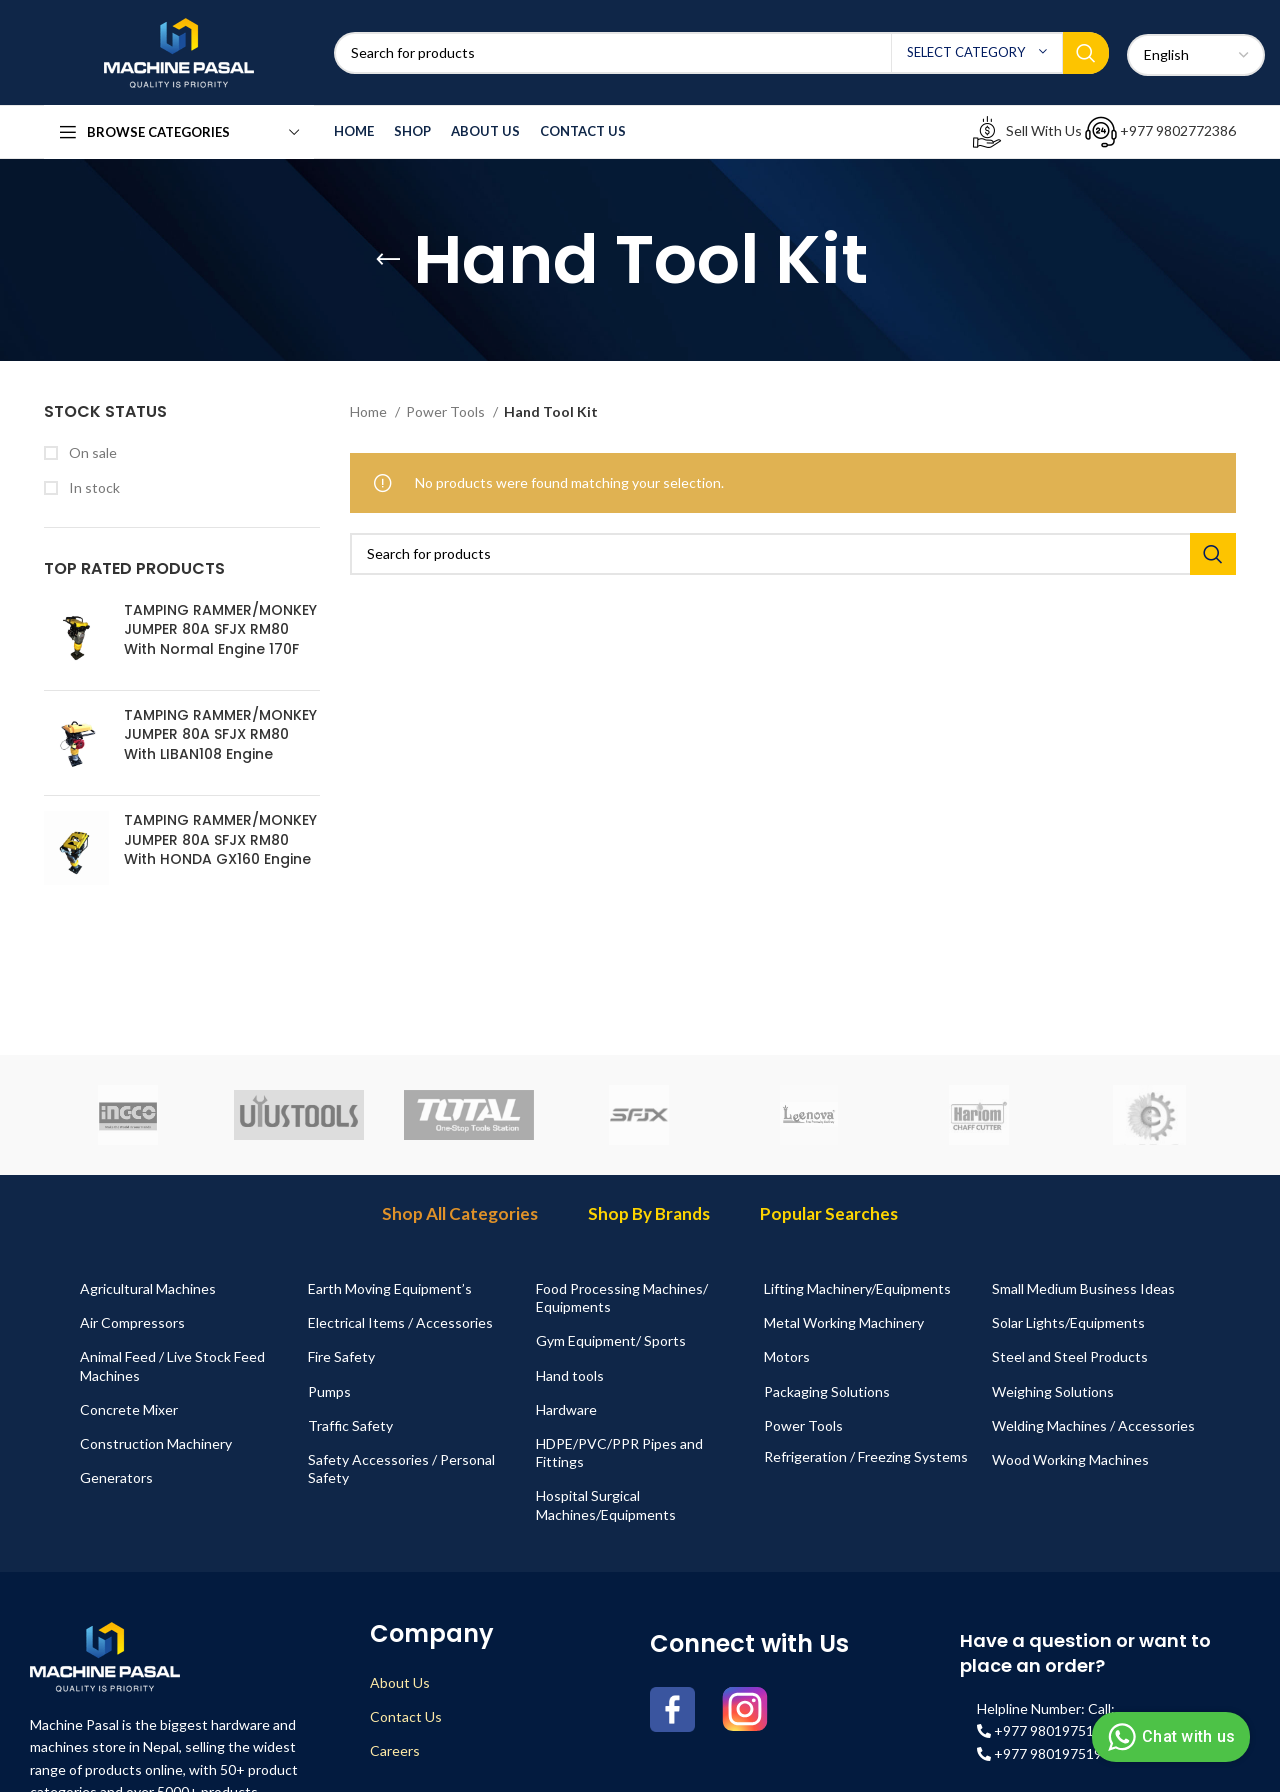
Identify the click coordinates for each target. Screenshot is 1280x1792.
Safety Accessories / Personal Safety (401, 1468)
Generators (116, 1477)
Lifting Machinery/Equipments (857, 1288)
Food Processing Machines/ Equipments (622, 1297)
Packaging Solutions (827, 1391)
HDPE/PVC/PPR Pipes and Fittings (619, 1452)
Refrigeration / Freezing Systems (866, 1456)
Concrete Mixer (129, 1409)
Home (370, 411)
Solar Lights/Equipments (1068, 1322)
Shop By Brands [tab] (649, 1213)
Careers (395, 1750)
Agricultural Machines (148, 1288)
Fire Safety (341, 1356)
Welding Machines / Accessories (1093, 1425)
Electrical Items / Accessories (400, 1322)
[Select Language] (1196, 55)
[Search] (721, 53)
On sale (91, 452)
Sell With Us (1028, 130)
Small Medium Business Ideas (1083, 1288)
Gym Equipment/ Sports (611, 1340)
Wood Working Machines (1070, 1459)
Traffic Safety (350, 1425)
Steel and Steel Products (1070, 1356)
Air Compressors (132, 1322)
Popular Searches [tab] (829, 1213)
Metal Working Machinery (844, 1322)
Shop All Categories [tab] (460, 1213)
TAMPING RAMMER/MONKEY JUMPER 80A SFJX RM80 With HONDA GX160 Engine (220, 840)
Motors (787, 1356)
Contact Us (406, 1716)
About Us (400, 1682)
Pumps (329, 1391)
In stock (93, 487)
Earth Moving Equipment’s (390, 1288)
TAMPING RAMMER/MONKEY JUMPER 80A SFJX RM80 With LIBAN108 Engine (220, 735)
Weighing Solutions (1053, 1391)
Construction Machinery (156, 1443)
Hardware (566, 1409)
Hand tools (570, 1375)
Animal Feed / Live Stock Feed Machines (172, 1365)
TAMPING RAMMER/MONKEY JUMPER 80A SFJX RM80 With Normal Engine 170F (220, 630)
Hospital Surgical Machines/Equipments (606, 1504)
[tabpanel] (640, 1402)
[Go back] (388, 260)
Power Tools (447, 411)
